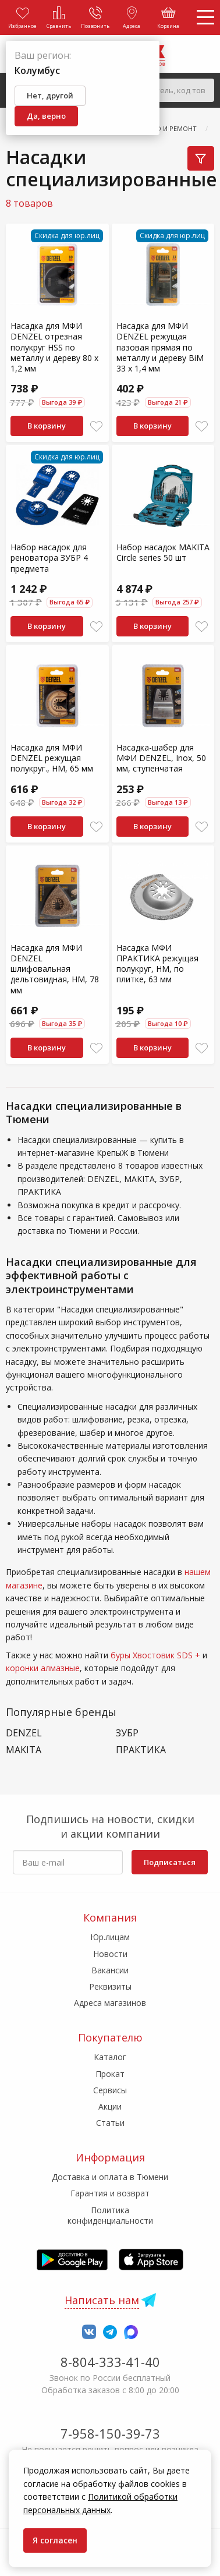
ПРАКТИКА (141, 1750)
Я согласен (55, 2540)
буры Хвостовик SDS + (155, 1655)
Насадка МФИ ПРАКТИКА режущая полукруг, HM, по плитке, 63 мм (157, 963)
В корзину (46, 425)
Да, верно (46, 116)
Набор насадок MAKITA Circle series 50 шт (163, 552)
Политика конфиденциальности (110, 2215)
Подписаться (170, 1862)
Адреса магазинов (110, 2002)
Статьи (110, 2122)
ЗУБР (127, 1733)
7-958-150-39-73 (110, 2433)
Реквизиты (110, 1986)
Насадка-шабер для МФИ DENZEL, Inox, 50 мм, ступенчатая (161, 758)
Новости (110, 1953)
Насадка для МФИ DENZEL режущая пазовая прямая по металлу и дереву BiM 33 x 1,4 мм (160, 347)
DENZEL (24, 1733)
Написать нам (102, 2300)
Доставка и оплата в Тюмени (110, 2176)
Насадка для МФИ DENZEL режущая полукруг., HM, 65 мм (51, 758)
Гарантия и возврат (110, 2193)
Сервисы (110, 2090)
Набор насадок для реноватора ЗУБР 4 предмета (49, 558)
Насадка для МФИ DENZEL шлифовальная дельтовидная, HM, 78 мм (54, 969)
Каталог (110, 2056)
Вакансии (110, 1970)
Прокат (110, 2073)
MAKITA (23, 1750)
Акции (110, 2106)
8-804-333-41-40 (110, 2361)
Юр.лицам (110, 1936)
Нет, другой (50, 95)
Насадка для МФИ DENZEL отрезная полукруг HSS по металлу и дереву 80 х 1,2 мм (54, 347)
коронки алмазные (43, 1667)
